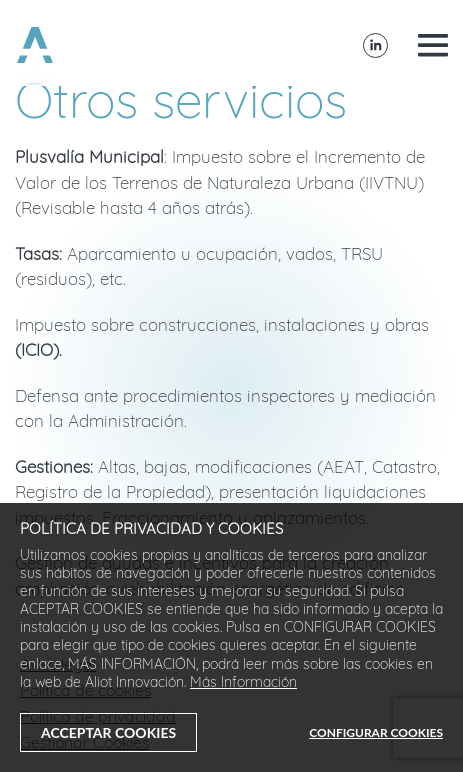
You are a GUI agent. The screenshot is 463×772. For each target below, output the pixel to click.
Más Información (243, 683)
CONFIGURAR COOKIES (376, 732)
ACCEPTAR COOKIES (108, 732)
